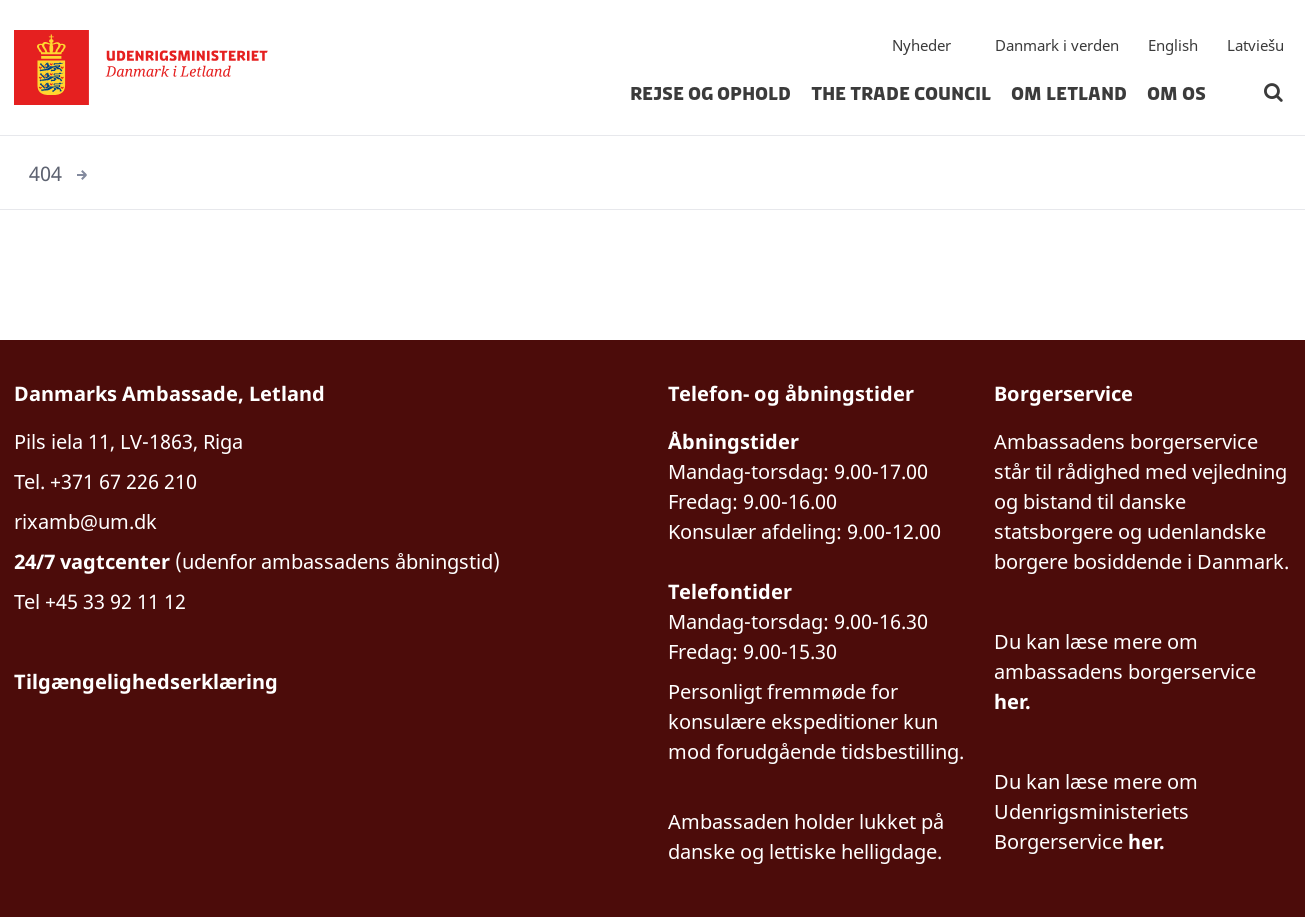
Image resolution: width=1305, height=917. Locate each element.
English (1173, 45)
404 (45, 173)
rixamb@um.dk (85, 521)
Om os (1176, 94)
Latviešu (1255, 45)
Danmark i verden (1057, 45)
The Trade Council (901, 94)
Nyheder (921, 45)
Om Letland (1069, 94)
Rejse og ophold (710, 94)
